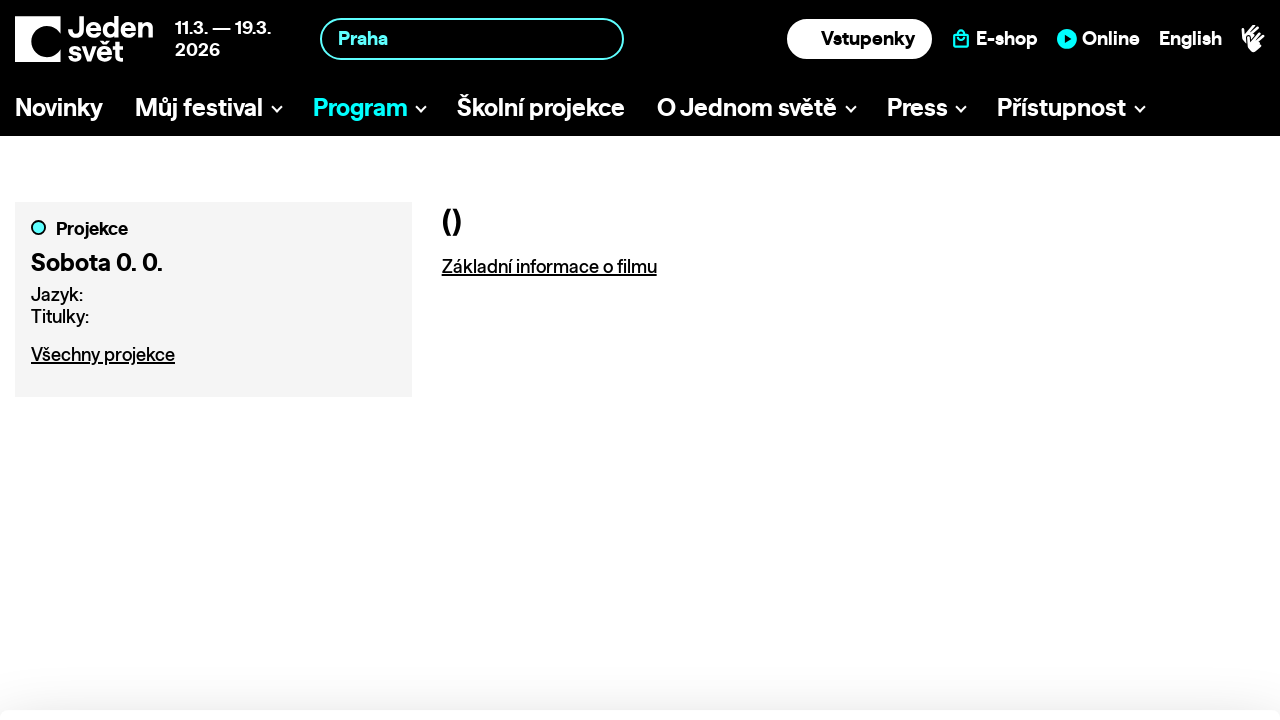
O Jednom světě (747, 107)
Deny (1113, 632)
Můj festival (199, 107)
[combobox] (472, 38)
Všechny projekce (103, 354)
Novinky (59, 107)
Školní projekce (541, 107)
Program (360, 107)
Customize (1114, 590)
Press (917, 107)
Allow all (1113, 549)
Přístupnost (1061, 107)
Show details (308, 694)
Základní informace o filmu (549, 266)
